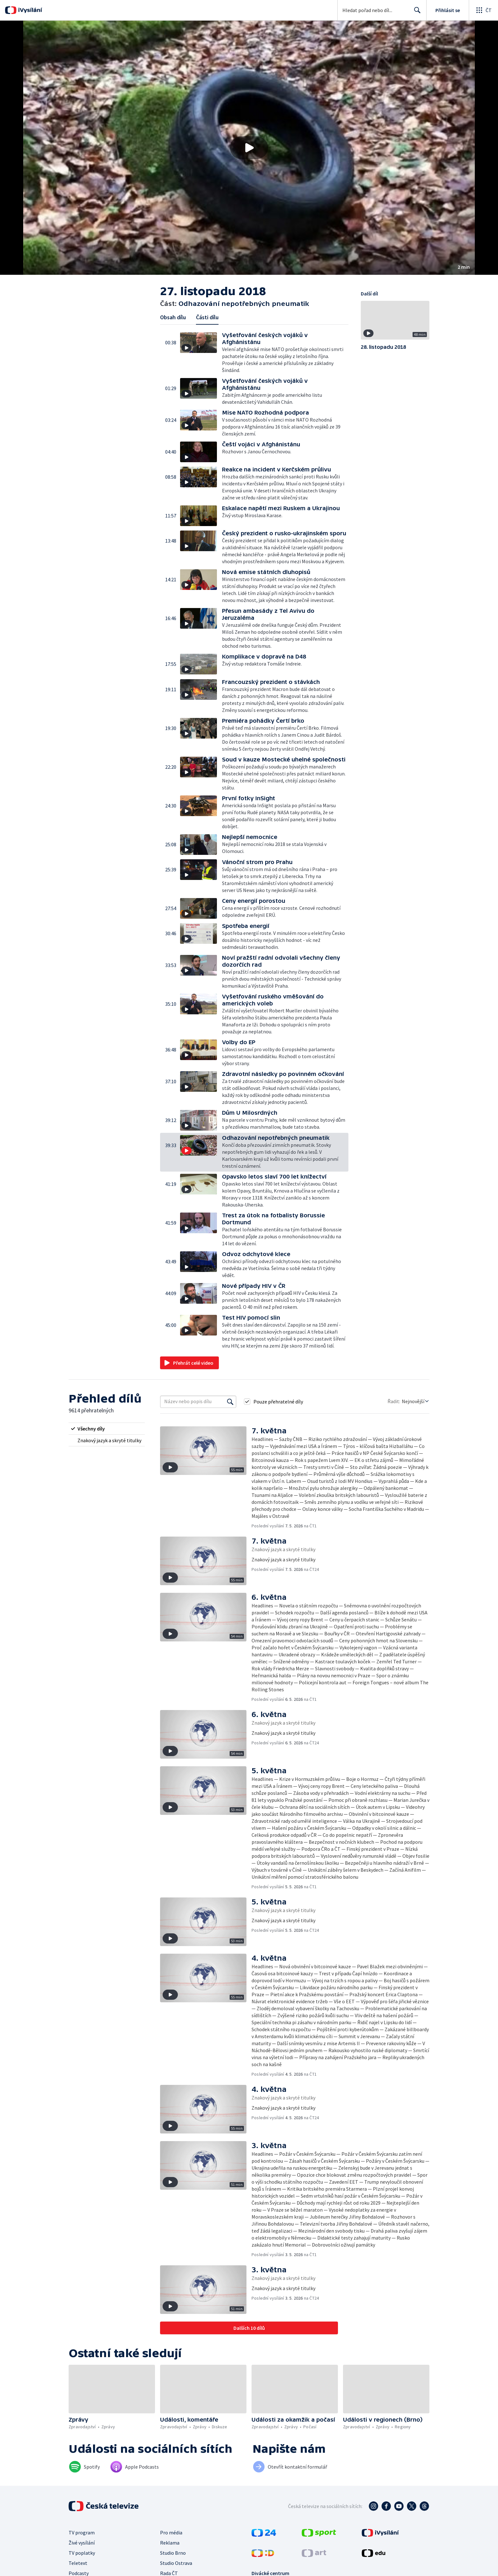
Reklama (169, 2542)
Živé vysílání (82, 2542)
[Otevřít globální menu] (483, 10)
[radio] (107, 1428)
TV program (82, 2532)
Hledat (415, 12)
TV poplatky (82, 2553)
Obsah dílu (173, 317)
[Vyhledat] (230, 1401)
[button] (249, 148)
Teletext (78, 2563)
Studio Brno (173, 2553)
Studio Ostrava (176, 2563)
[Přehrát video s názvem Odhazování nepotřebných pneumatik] (249, 147)
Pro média (171, 2532)
